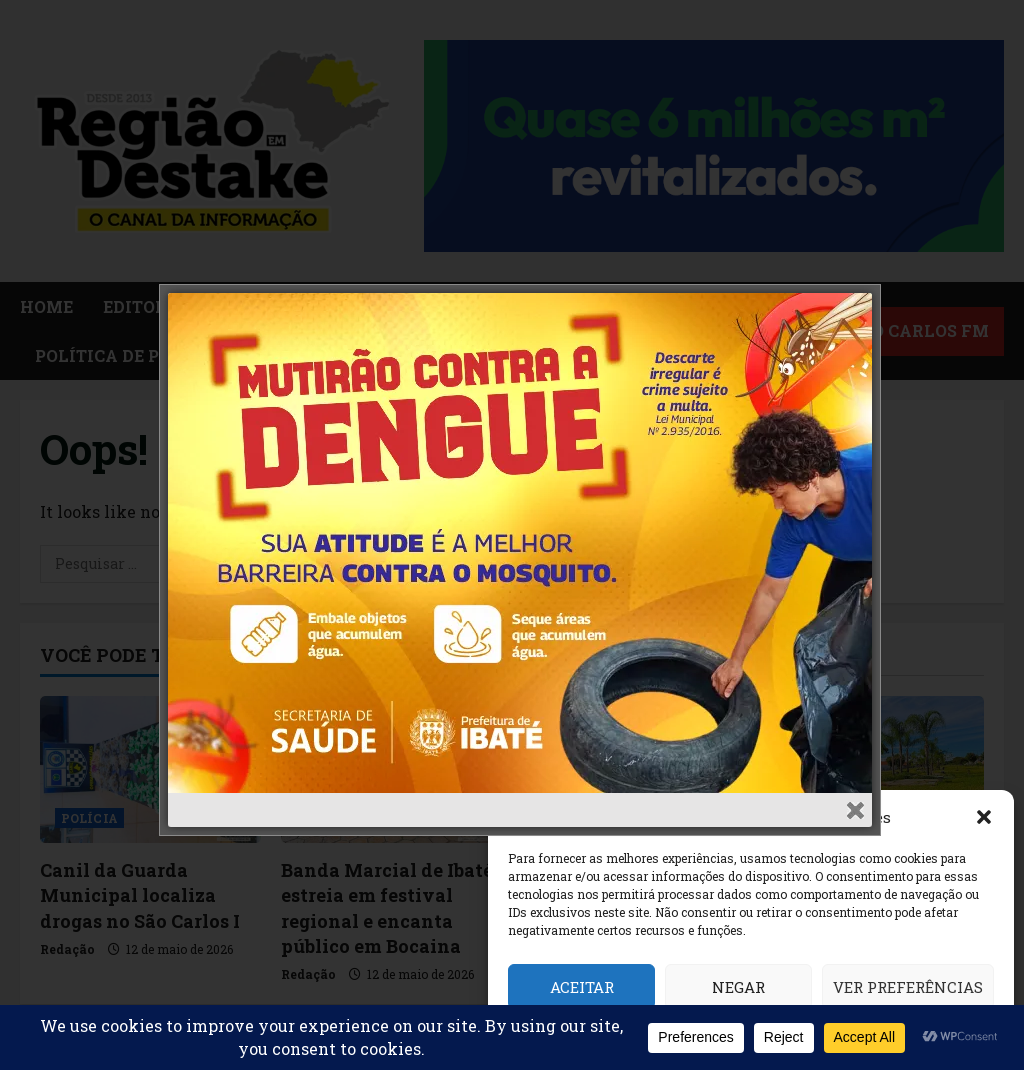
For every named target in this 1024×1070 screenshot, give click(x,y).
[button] (984, 817)
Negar (738, 987)
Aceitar (582, 987)
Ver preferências (908, 987)
